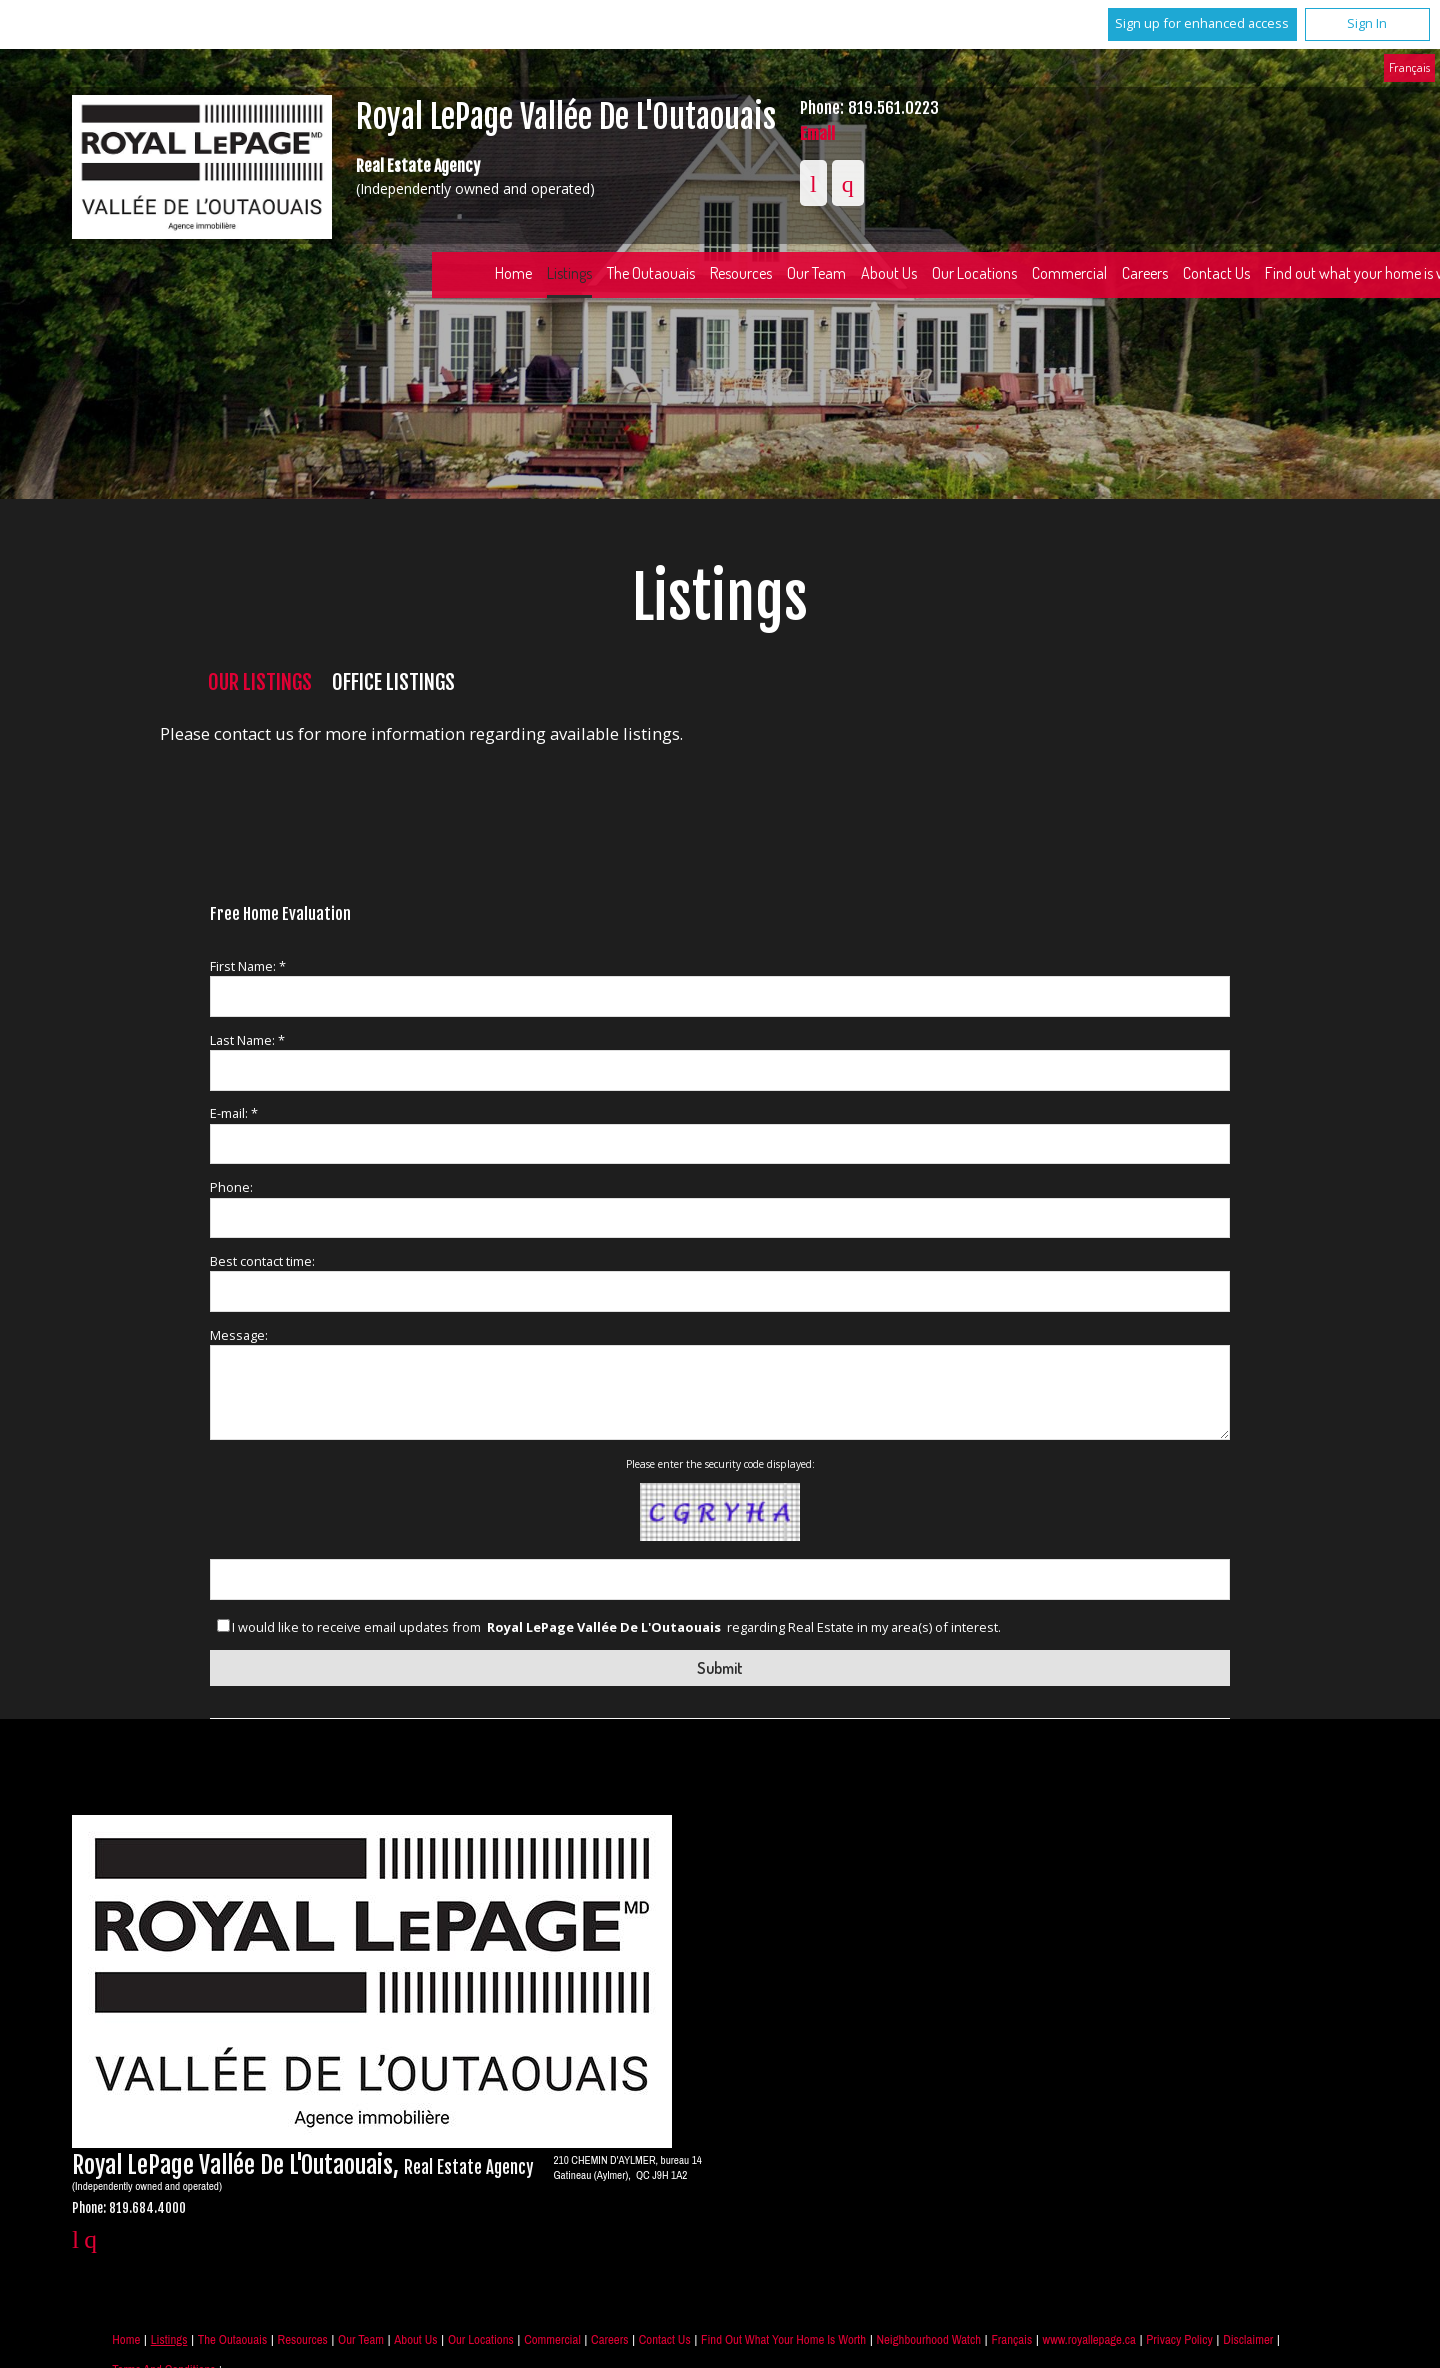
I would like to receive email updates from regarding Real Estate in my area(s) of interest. (616, 1627)
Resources (741, 273)
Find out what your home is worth (783, 2339)
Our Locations (974, 273)
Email (817, 133)
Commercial (1069, 273)
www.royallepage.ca (1089, 2339)
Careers (1145, 273)
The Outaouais (651, 273)
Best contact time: (262, 1261)
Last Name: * (247, 1040)
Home (513, 273)
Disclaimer (1248, 2339)
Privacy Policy (1179, 2339)
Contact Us (665, 2339)
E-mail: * (234, 1113)
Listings (569, 273)
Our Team (816, 273)
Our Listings (260, 682)
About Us (889, 273)
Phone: (231, 1187)
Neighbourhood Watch (928, 2339)
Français (1409, 67)
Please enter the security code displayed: (720, 1464)
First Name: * (248, 966)
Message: (239, 1335)
